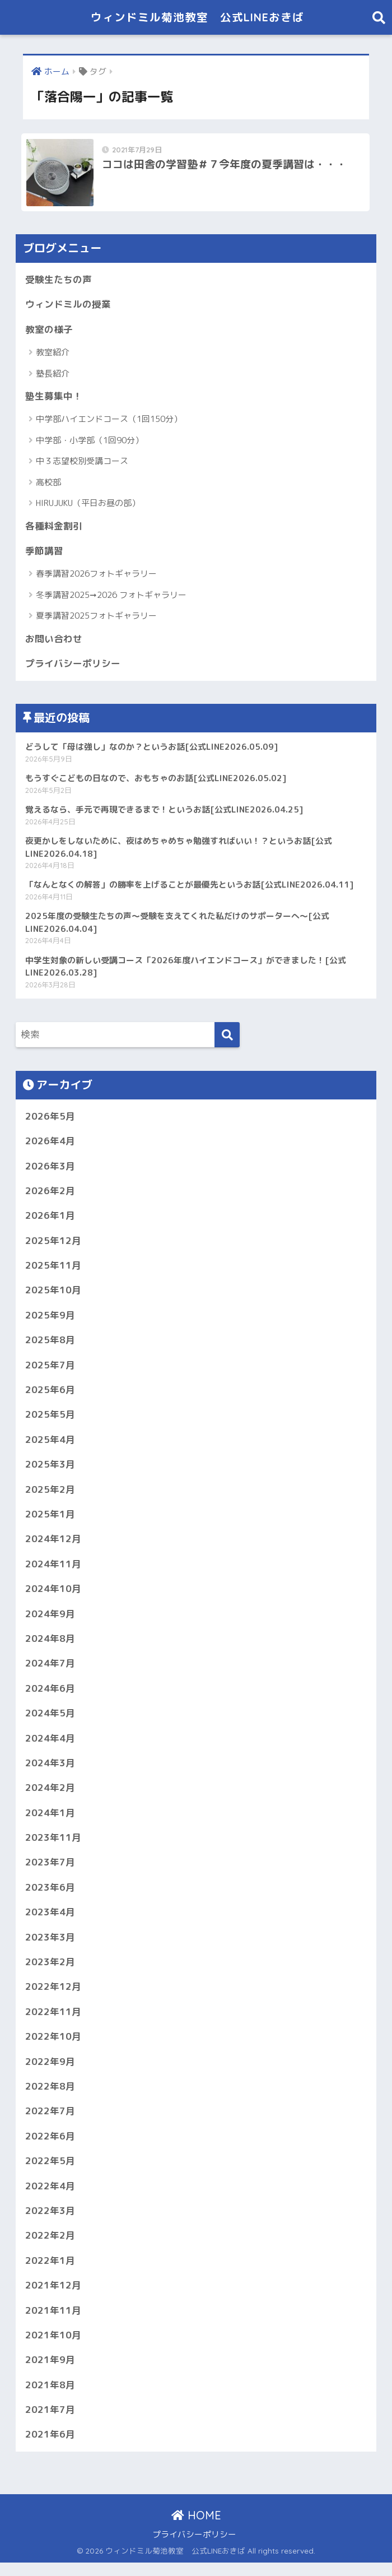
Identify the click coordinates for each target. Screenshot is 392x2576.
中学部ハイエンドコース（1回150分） (109, 421)
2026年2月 (50, 1195)
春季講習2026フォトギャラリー (96, 576)
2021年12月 (53, 2297)
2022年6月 (50, 2147)
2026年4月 (50, 1145)
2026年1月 (50, 1220)
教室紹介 (52, 354)
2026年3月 (50, 1169)
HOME (196, 2529)
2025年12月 (53, 1245)
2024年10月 (53, 1595)
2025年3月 (50, 1470)
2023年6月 (50, 1896)
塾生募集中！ (53, 398)
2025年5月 (50, 1420)
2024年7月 (50, 1670)
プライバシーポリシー (72, 666)
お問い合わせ (53, 640)
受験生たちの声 (58, 281)
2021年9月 (50, 2372)
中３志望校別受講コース (82, 463)
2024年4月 (50, 1746)
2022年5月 (50, 2172)
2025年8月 (50, 1345)
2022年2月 (50, 2247)
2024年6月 (50, 1696)
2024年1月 (50, 1821)
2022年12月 (53, 1996)
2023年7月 (50, 1871)
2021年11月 (53, 2322)
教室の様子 (49, 330)
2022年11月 (53, 2021)
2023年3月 (50, 1946)
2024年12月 (53, 1545)
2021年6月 (50, 2447)
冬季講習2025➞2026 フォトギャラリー (111, 597)
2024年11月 (53, 1571)
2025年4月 (50, 1445)
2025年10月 (53, 1295)
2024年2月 (50, 1796)
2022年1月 (50, 2272)
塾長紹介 (52, 375)
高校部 (48, 484)
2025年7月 (50, 1370)
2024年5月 (50, 1721)
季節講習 (44, 552)
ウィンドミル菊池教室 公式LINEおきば (197, 17)
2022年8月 (50, 2096)
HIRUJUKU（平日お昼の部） (88, 505)
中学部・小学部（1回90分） (89, 442)
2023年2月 (50, 1971)
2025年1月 (50, 1520)
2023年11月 (53, 1846)
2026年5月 (50, 1119)
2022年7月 (50, 2121)
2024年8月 (50, 1646)
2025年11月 (53, 1270)
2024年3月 (50, 1771)
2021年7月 (50, 2422)
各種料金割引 (53, 527)
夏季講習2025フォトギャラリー (96, 618)
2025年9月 (50, 1320)
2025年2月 (50, 1495)
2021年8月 (50, 2397)
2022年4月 (50, 2196)
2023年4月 (50, 1921)
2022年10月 (53, 2046)
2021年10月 (53, 2347)
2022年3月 (50, 2222)
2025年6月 (50, 1395)
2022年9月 (50, 2072)
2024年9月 (50, 1620)
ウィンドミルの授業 (68, 305)
